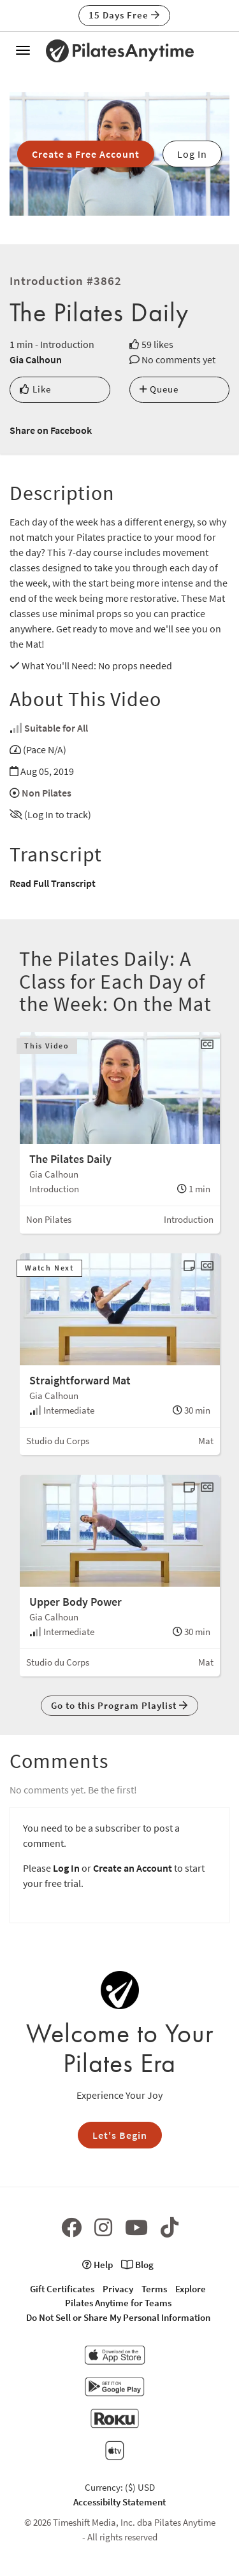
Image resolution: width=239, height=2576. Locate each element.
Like (35, 389)
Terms (154, 2289)
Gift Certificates (62, 2289)
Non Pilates (46, 792)
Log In (66, 1868)
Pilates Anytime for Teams (118, 2303)
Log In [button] (192, 154)
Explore (190, 2289)
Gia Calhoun (36, 359)
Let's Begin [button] (119, 2135)
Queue (159, 389)
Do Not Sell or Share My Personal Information (118, 2317)
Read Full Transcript (53, 883)
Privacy (118, 2289)
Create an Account (132, 1868)
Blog (137, 2265)
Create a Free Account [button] (86, 154)
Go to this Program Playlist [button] (119, 1705)
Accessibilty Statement (119, 2502)
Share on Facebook (51, 430)
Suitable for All (56, 727)
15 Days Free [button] (124, 15)
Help (97, 2265)
